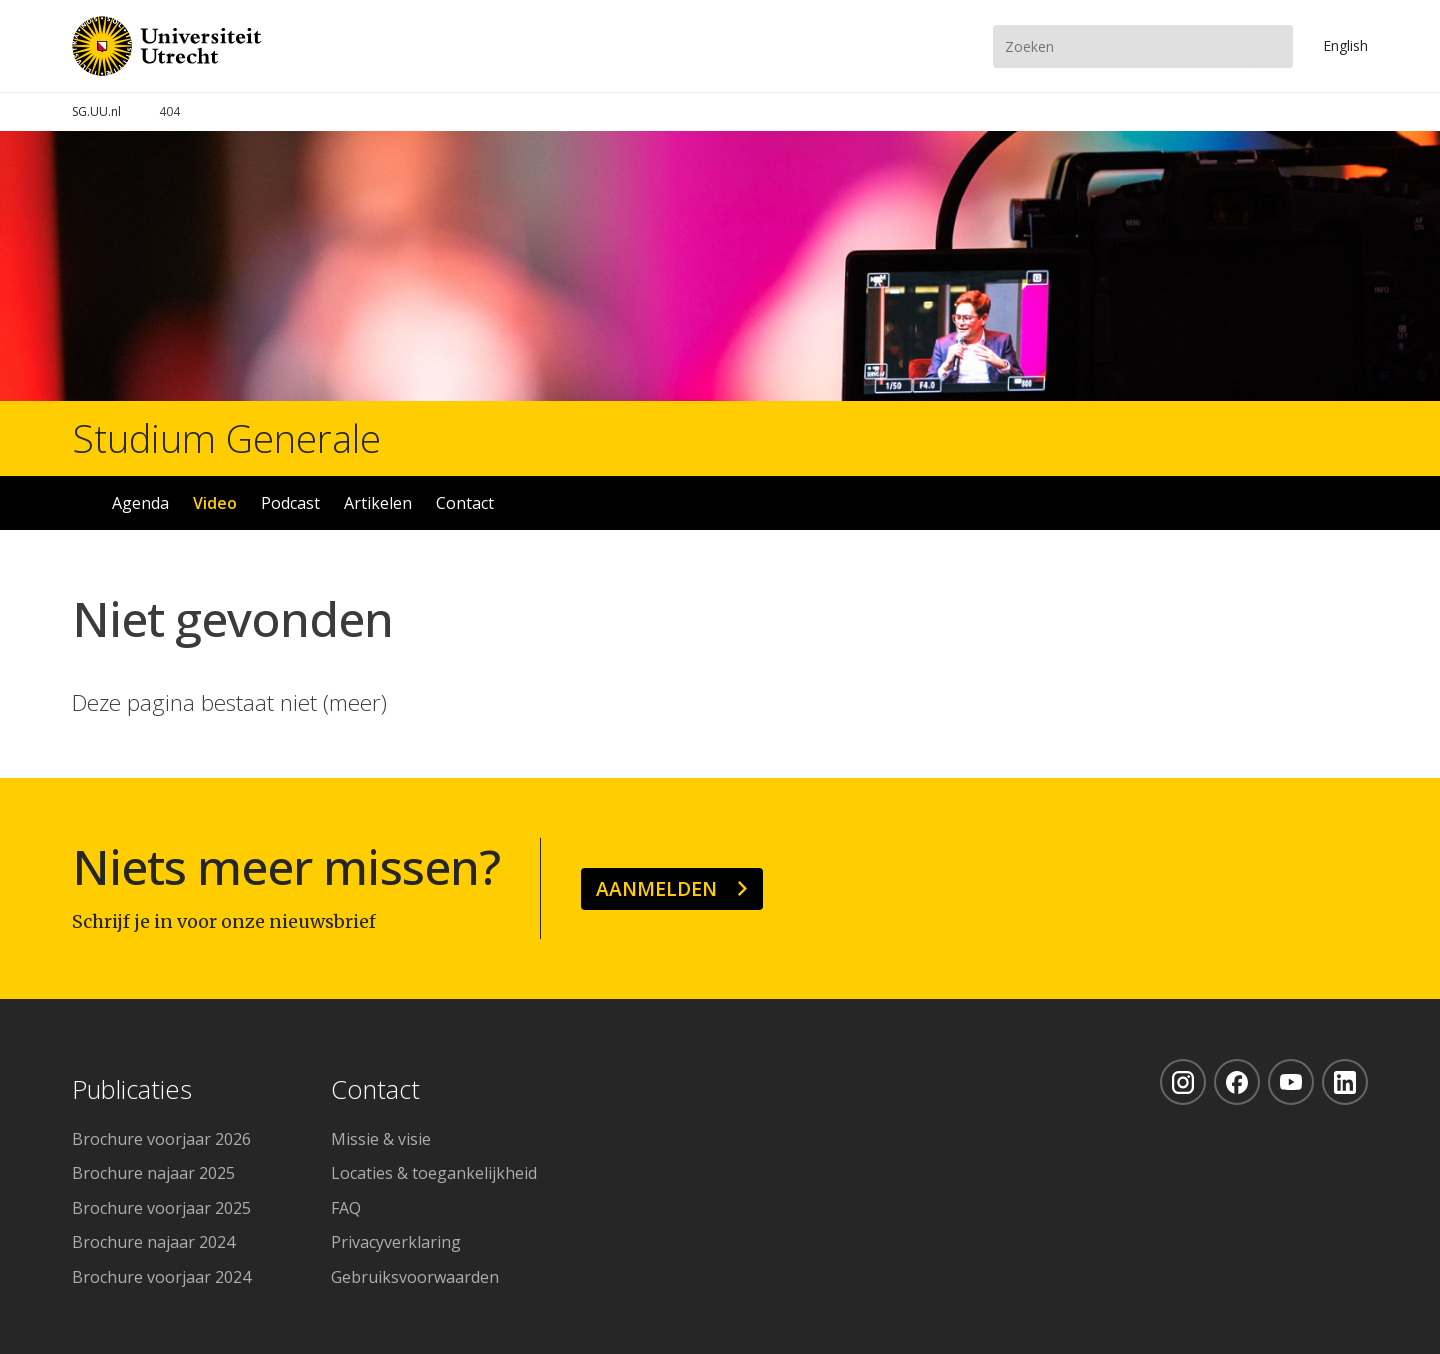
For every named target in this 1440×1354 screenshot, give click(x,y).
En (1345, 45)
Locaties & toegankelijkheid (434, 1173)
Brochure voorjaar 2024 (161, 1277)
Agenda (140, 503)
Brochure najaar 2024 (153, 1242)
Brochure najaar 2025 (153, 1173)
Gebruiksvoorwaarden (415, 1277)
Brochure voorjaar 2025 (161, 1208)
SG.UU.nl (96, 111)
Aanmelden (656, 888)
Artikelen (378, 503)
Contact (465, 503)
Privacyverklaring (396, 1242)
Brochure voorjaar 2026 (161, 1139)
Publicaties (132, 1090)
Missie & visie (381, 1139)
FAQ (346, 1208)
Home (81, 503)
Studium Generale (226, 438)
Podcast (290, 503)
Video (215, 503)
